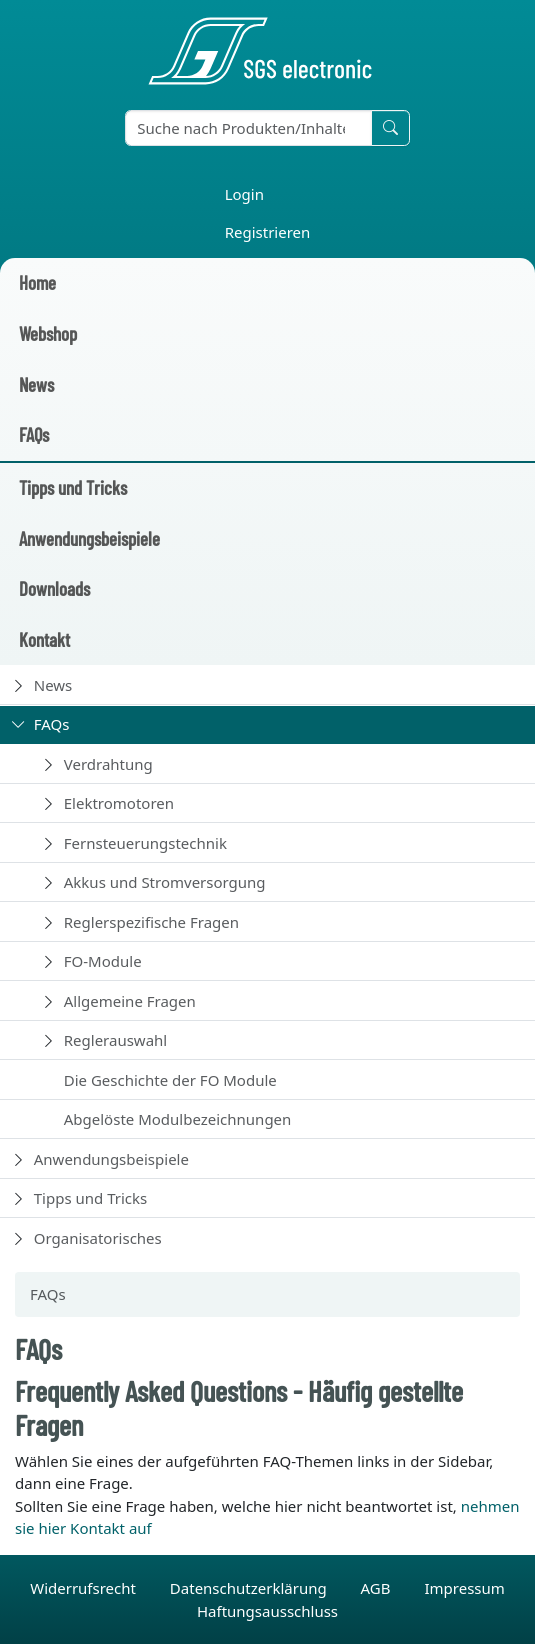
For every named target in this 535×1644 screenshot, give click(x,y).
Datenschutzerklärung (250, 1588)
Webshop (48, 333)
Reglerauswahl (115, 1040)
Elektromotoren (119, 803)
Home (37, 282)
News (36, 384)
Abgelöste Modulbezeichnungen (178, 1119)
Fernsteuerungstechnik (145, 843)
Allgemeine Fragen (130, 1001)
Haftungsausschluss (267, 1611)
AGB (378, 1588)
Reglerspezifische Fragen (151, 922)
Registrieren (268, 232)
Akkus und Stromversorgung (165, 882)
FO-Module (103, 961)
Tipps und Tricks (73, 487)
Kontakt (44, 639)
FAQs (34, 434)
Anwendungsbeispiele (89, 538)
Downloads (54, 588)
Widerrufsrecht (85, 1588)
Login (244, 194)
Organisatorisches (98, 1238)
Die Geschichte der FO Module (170, 1080)
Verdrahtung (108, 764)
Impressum (464, 1588)
